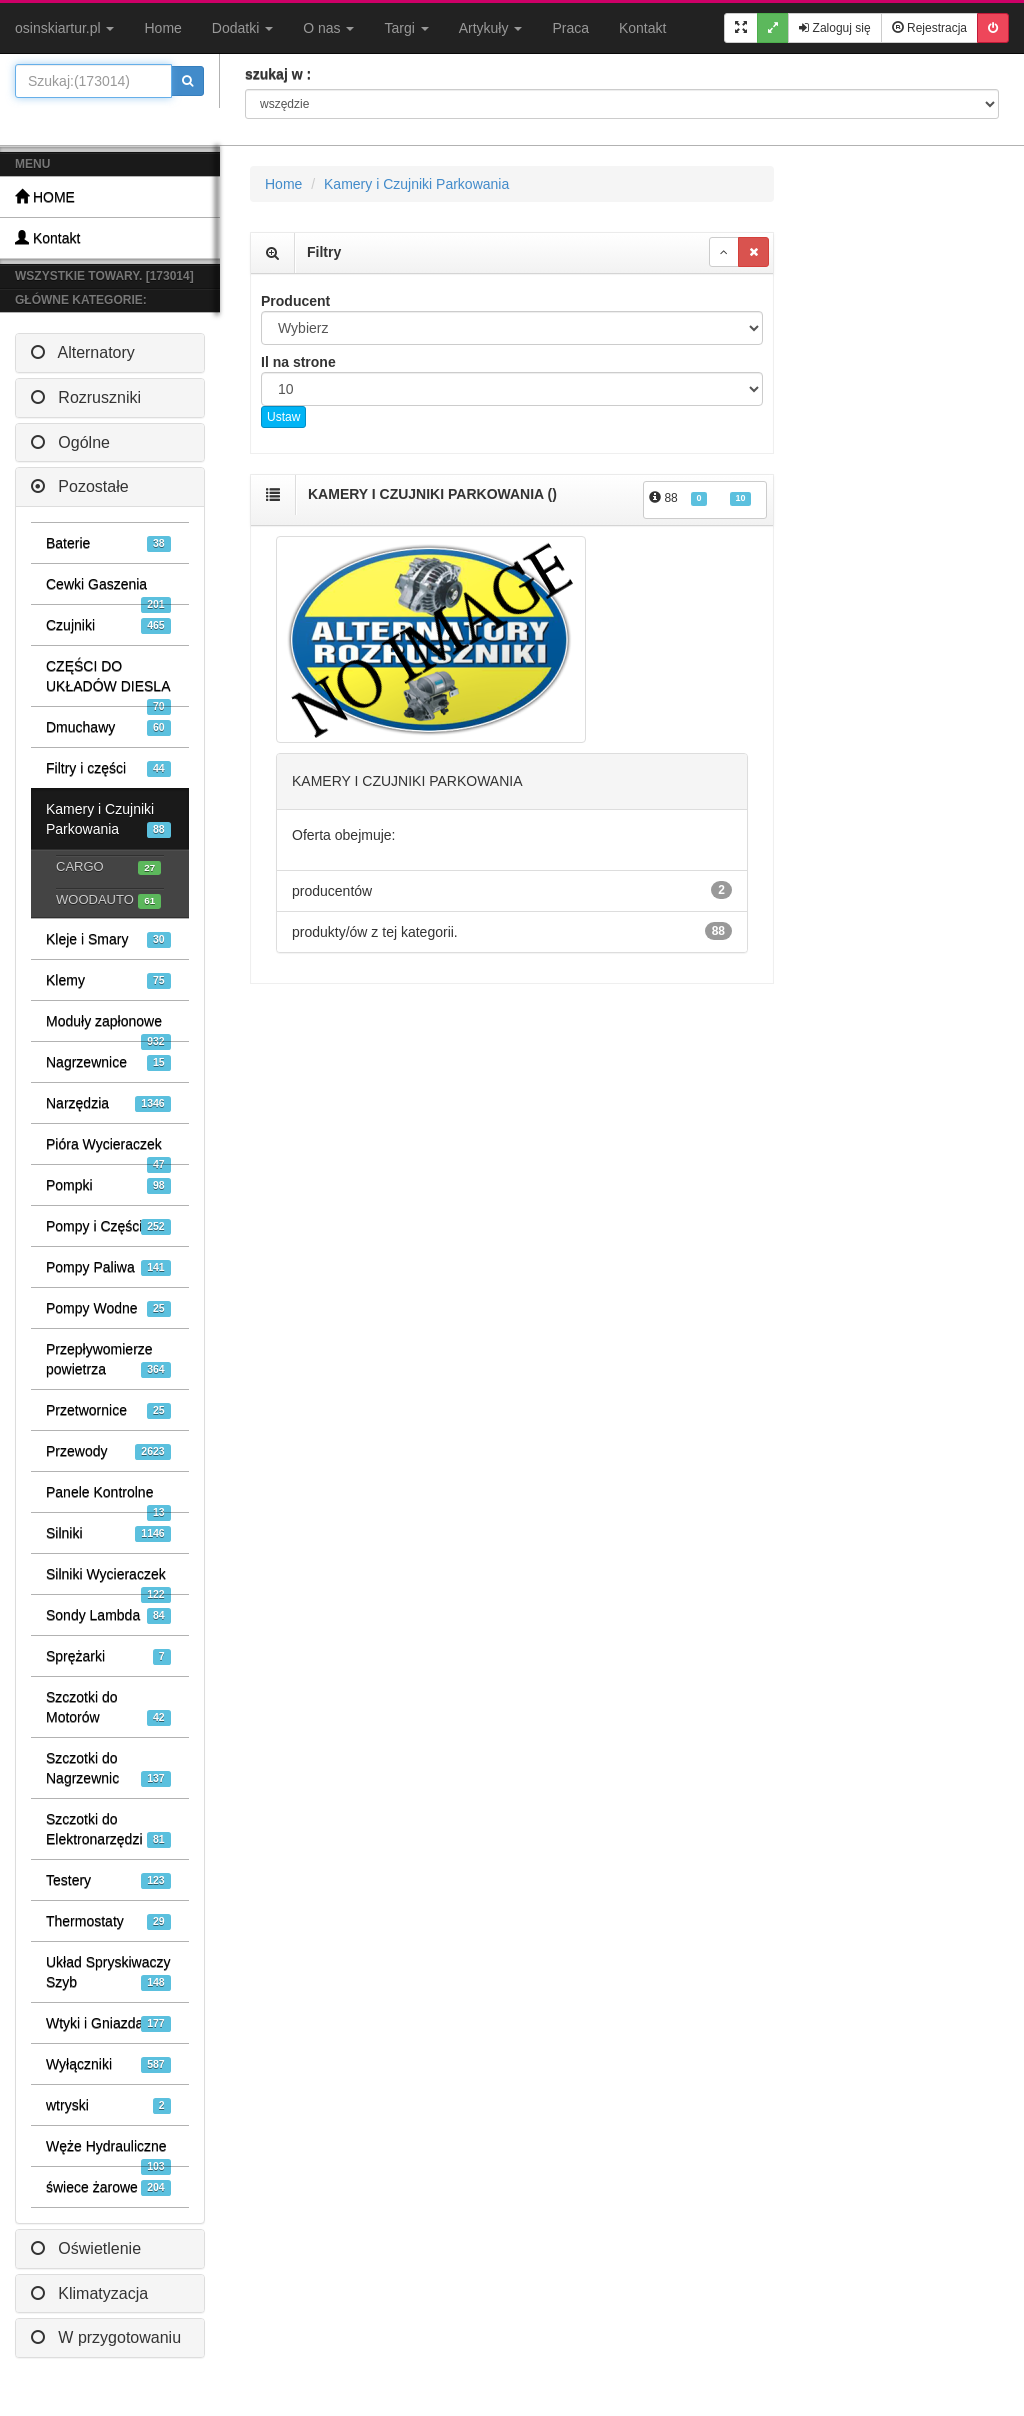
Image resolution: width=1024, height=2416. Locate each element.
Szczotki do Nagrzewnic (108, 1768)
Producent (295, 301)
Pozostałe (80, 486)
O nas (328, 28)
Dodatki (242, 28)
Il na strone (298, 362)
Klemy (108, 980)
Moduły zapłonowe (108, 1027)
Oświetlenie (86, 2248)
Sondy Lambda (108, 1615)
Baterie (108, 543)
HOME (45, 196)
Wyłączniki (108, 2064)
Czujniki (108, 625)
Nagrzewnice (108, 1062)
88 (700, 498)
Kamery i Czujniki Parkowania (108, 819)
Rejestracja (929, 28)
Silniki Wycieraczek (108, 1580)
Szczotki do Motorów (108, 1707)
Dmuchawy (108, 727)
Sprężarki (108, 1656)
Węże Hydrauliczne (108, 2152)
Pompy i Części (108, 1226)
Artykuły (491, 28)
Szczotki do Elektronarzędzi (108, 1829)
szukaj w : (278, 74)
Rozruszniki (86, 397)
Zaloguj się (834, 28)
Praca (570, 28)
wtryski (108, 2105)
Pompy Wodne (108, 1308)
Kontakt (642, 28)
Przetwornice (108, 1410)
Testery (108, 1880)
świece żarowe (108, 2187)
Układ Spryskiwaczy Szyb (108, 1972)
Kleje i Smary (108, 939)
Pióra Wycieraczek (108, 1150)
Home (162, 28)
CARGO (108, 867)
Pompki (108, 1185)
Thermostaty (108, 1921)
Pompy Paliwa (108, 1267)
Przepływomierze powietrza (108, 1359)
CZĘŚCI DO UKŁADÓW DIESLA (108, 682)
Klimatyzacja (89, 2293)
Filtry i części (108, 768)
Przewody (108, 1451)
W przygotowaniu (106, 2337)
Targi (406, 28)
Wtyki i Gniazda (108, 2023)
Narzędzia (108, 1103)
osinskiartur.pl (64, 28)
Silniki (108, 1533)
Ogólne (70, 442)
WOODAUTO (108, 900)
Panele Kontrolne (108, 1498)
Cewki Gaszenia (108, 590)
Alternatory (83, 352)
